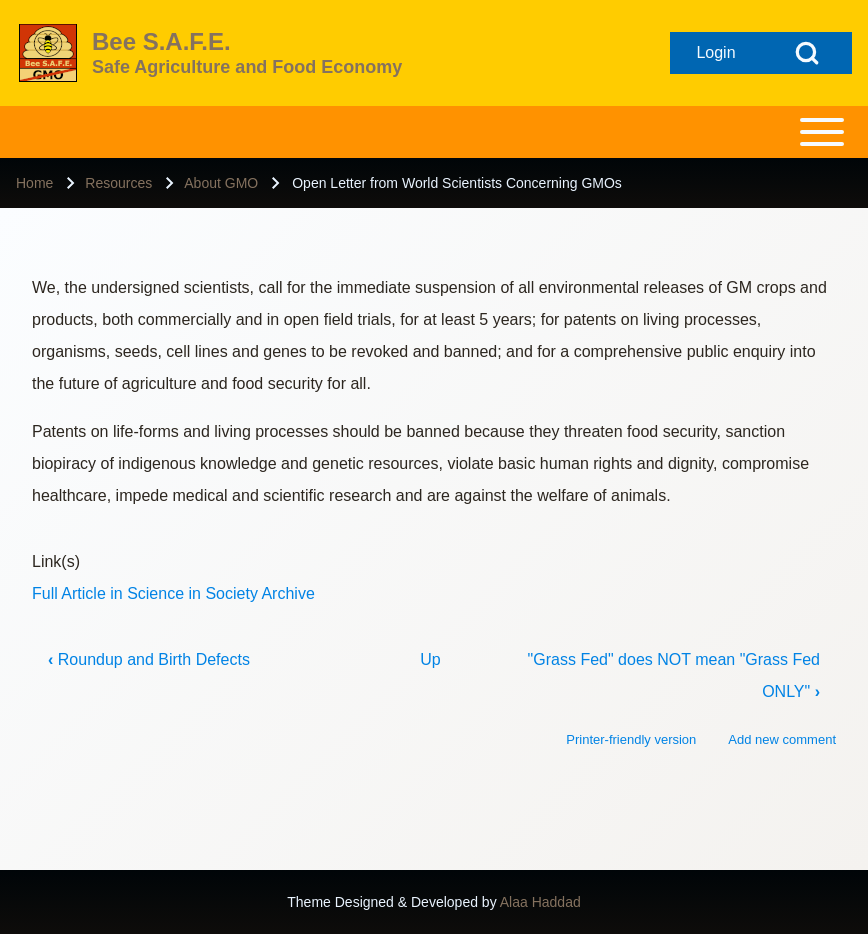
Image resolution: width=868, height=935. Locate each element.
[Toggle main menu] (434, 132)
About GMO (221, 183)
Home (34, 183)
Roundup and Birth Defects (149, 659)
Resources (118, 183)
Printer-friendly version (631, 739)
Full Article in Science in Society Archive (173, 593)
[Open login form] (716, 53)
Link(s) (56, 561)
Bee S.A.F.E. (161, 41)
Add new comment (782, 739)
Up (430, 659)
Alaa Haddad (540, 902)
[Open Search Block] (807, 53)
